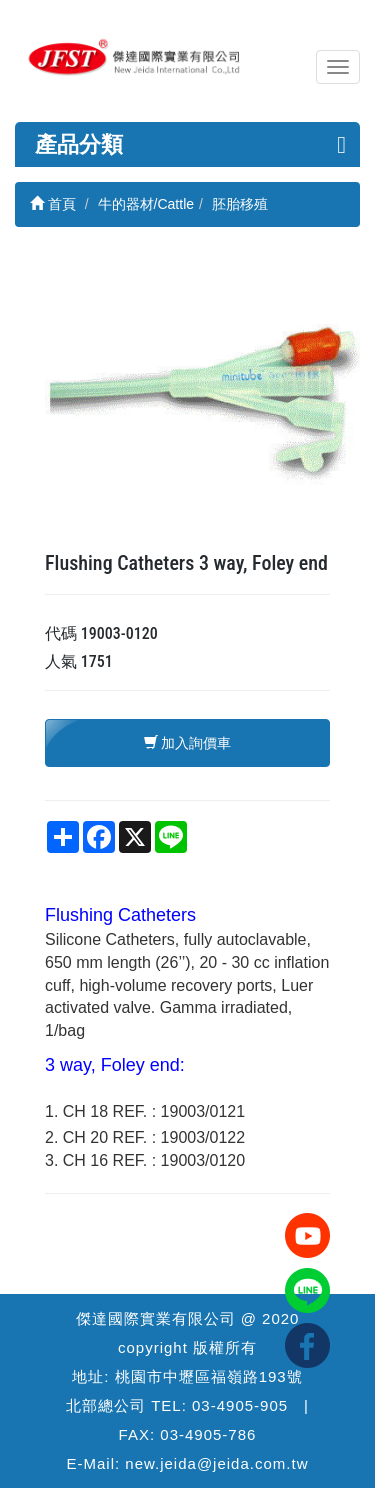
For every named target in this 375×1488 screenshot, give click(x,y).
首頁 (53, 204)
